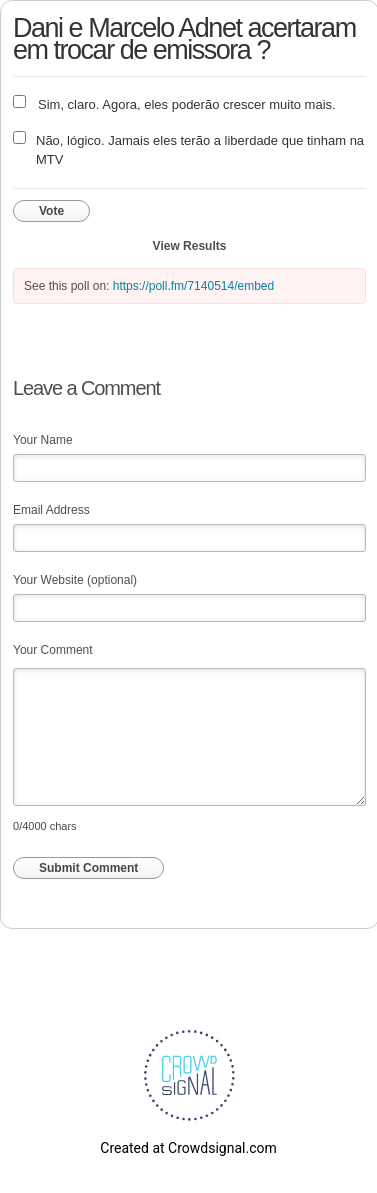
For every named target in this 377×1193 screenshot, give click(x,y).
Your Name (43, 440)
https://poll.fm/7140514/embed (193, 286)
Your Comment (53, 650)
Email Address (51, 510)
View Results (190, 246)
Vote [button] (51, 211)
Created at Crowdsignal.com (188, 1148)
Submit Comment (88, 868)
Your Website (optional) (75, 580)
